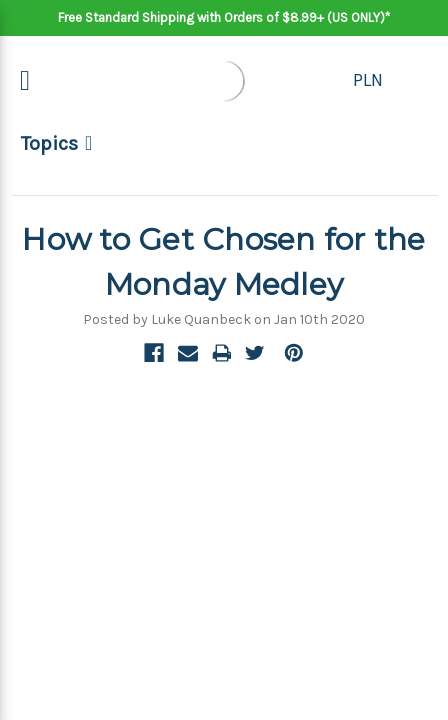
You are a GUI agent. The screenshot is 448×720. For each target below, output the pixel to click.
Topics (49, 143)
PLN (368, 80)
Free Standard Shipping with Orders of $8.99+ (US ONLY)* (224, 17)
